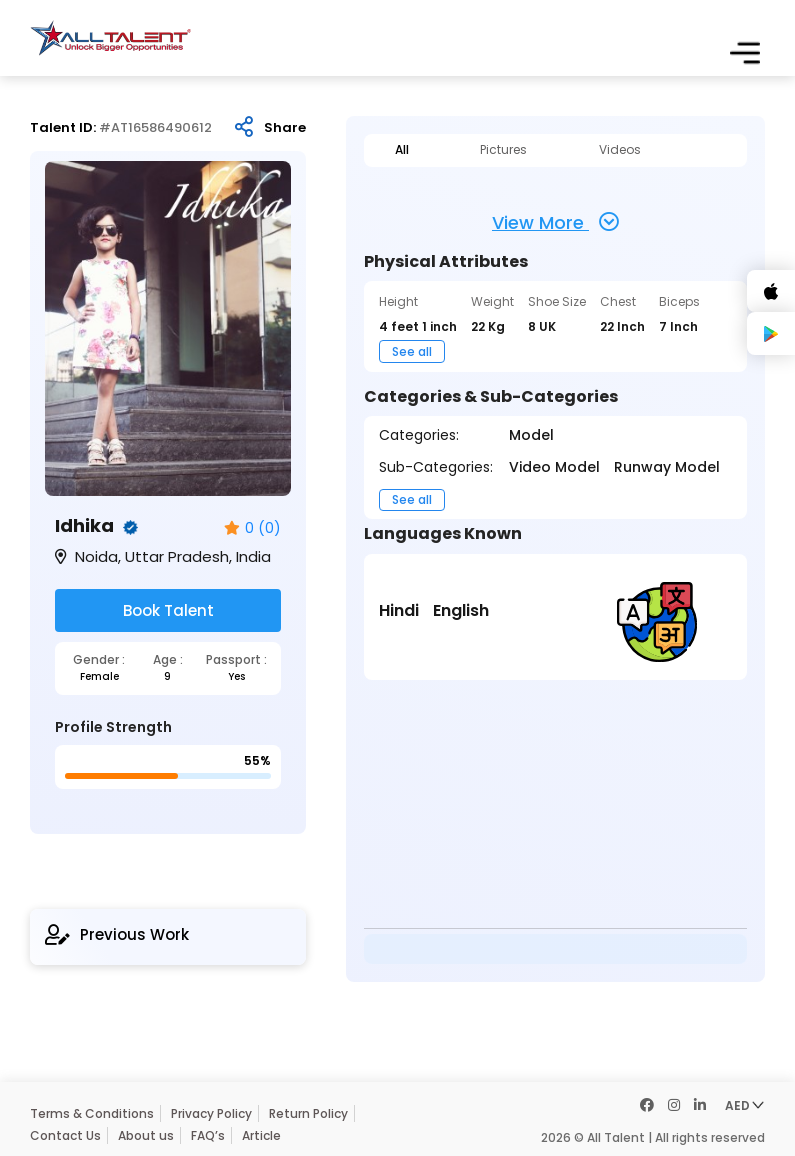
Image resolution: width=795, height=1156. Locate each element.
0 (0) (252, 528)
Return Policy (308, 1113)
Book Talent (168, 610)
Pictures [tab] (503, 150)
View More (555, 222)
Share (285, 128)
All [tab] (402, 150)
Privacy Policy (211, 1113)
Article (261, 1135)
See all (412, 351)
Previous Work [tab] (117, 934)
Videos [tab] (620, 150)
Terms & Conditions (92, 1113)
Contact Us (65, 1135)
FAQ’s (208, 1135)
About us (146, 1135)
